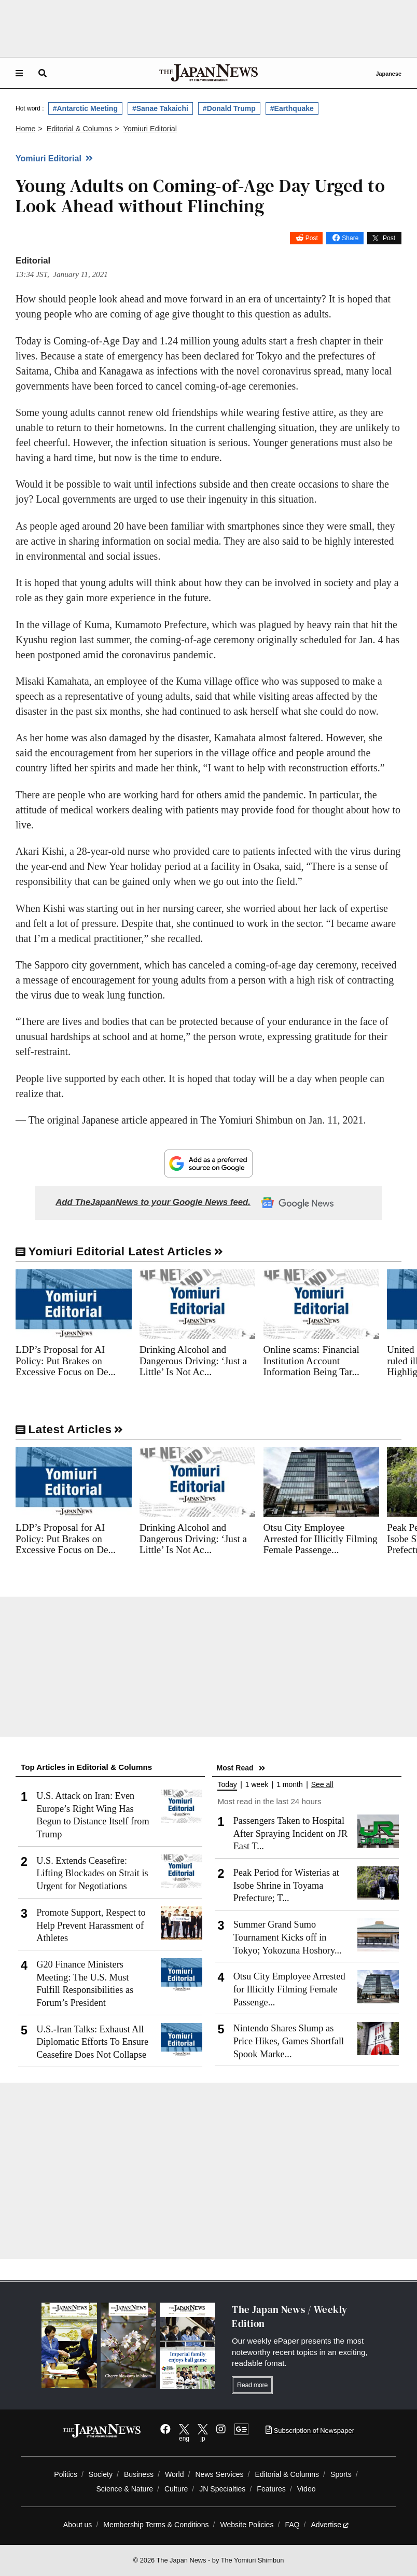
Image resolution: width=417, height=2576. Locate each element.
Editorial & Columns (287, 2474)
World (174, 2474)
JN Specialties (222, 2489)
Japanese (388, 74)
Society (101, 2474)
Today (227, 1785)
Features (271, 2489)
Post (311, 238)
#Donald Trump (229, 108)
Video (306, 2489)
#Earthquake (292, 108)
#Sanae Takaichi (160, 108)
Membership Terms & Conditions (155, 2524)
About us (77, 2524)
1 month (289, 1785)
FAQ (292, 2524)
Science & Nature (124, 2489)
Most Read (234, 1768)
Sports (341, 2474)
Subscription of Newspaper (310, 2430)
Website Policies (246, 2524)
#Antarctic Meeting (85, 108)
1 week (256, 1785)
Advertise (330, 2524)
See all (322, 1785)
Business (139, 2474)
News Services (219, 2474)
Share (350, 238)
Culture (176, 2489)
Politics (65, 2474)
